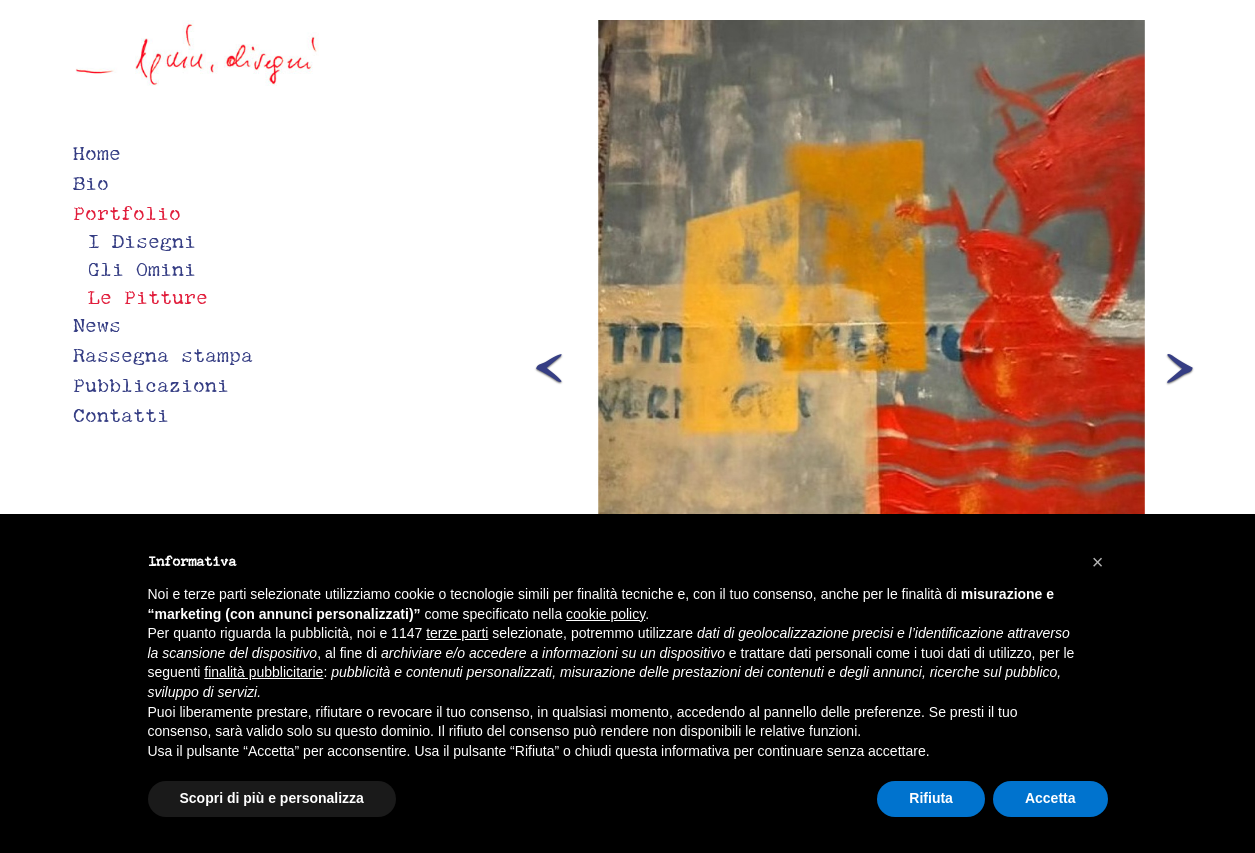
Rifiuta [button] (931, 798)
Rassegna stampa (163, 355)
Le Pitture (148, 297)
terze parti (457, 633)
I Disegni (142, 241)
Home (97, 153)
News (97, 325)
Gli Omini (142, 269)
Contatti (121, 415)
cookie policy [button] (605, 614)
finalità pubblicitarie (263, 672)
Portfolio (127, 213)
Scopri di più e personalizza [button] (272, 798)
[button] (581, 361)
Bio (91, 183)
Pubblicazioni (151, 385)
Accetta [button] (1050, 798)
